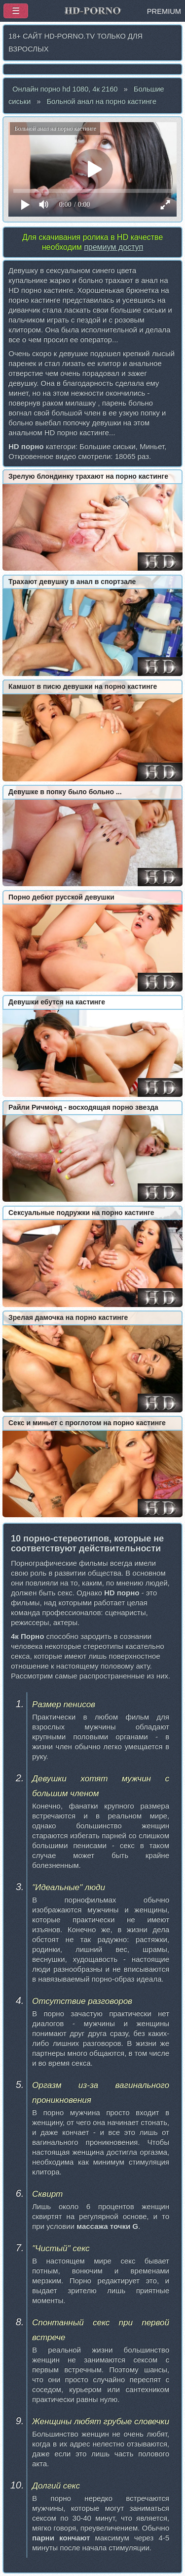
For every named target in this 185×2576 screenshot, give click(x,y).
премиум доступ (113, 247)
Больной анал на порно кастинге (101, 101)
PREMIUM (164, 11)
